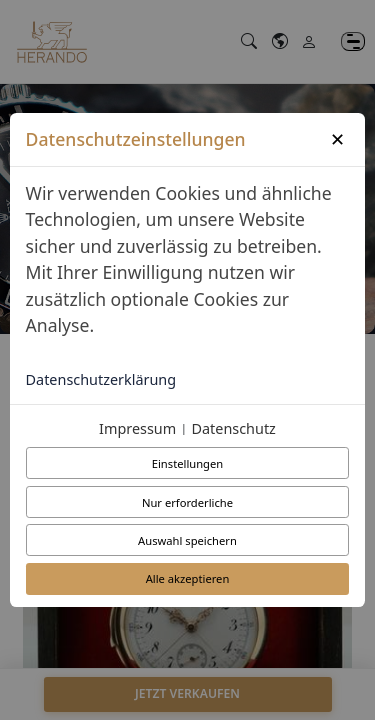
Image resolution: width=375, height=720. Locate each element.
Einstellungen (187, 463)
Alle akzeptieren (188, 578)
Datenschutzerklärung (101, 379)
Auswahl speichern (187, 540)
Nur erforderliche (187, 502)
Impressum (137, 428)
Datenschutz (234, 428)
